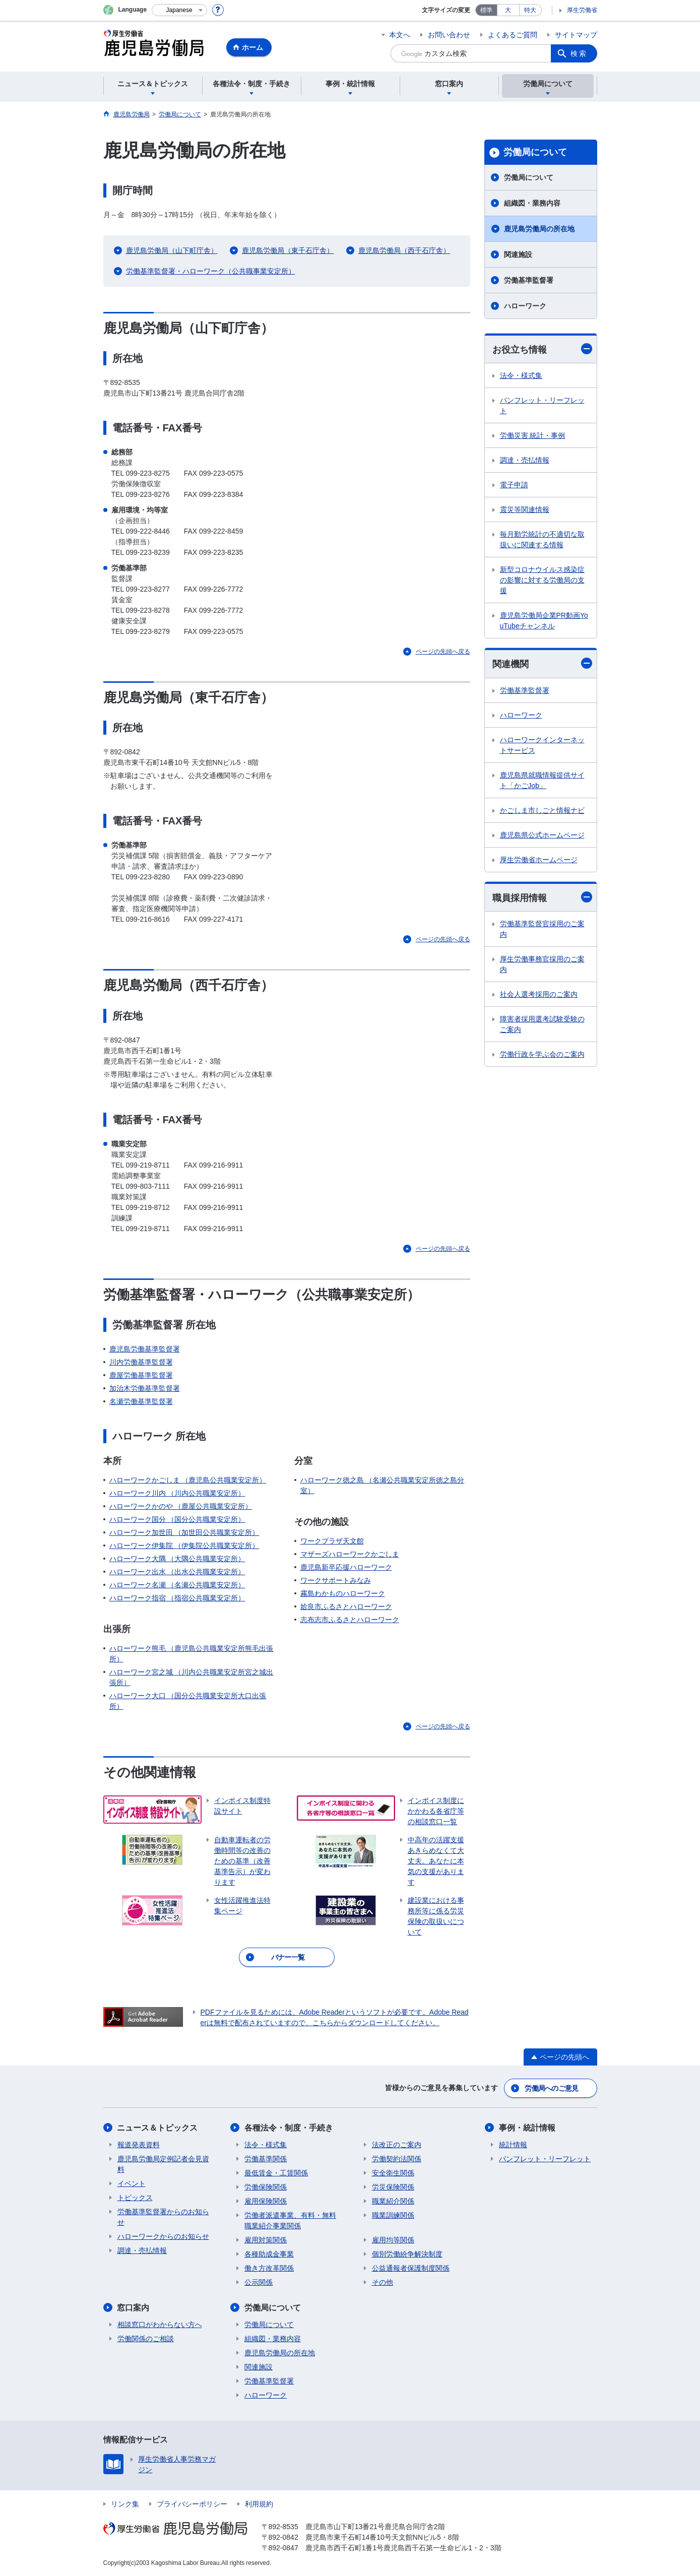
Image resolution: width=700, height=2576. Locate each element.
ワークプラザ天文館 (332, 1541)
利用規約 (259, 2504)
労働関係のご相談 (145, 2339)
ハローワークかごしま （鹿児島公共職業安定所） (188, 1480)
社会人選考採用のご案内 (539, 994)
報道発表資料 (138, 2145)
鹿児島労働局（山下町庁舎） (172, 250)
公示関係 (258, 2282)
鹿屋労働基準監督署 (141, 1375)
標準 (486, 10)
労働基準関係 (265, 2159)
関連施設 (518, 254)
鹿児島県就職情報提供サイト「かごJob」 (542, 780)
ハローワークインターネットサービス (542, 745)
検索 (579, 53)
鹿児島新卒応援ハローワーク (346, 1567)
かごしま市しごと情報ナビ (542, 810)
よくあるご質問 (512, 34)
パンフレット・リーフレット (542, 405)
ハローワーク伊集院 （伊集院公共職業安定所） (184, 1545)
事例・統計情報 (527, 2127)
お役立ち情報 (542, 349)
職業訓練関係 (393, 2215)
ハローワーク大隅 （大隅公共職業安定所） (177, 1559)
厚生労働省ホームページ (539, 860)
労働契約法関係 (396, 2159)
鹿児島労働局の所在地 (539, 229)
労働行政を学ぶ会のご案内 (542, 1054)
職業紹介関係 (393, 2201)
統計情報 (513, 2145)
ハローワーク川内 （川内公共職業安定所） (177, 1493)
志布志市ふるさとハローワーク (349, 1620)
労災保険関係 (393, 2187)
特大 (530, 10)
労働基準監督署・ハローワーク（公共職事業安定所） (210, 271)
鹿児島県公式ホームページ (542, 835)
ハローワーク (525, 306)
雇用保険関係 (265, 2201)
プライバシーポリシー (192, 2504)
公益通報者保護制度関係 (411, 2268)
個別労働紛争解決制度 (407, 2254)
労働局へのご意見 (551, 2088)
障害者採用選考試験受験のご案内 (542, 1024)
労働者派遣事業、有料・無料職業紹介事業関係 (290, 2220)
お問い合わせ (449, 34)
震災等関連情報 (524, 509)
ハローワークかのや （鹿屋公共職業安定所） (180, 1506)
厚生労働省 (582, 10)
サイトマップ (576, 34)
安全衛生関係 (393, 2173)
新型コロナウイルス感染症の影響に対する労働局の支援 (542, 580)
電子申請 (514, 485)
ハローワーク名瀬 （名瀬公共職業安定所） (177, 1585)
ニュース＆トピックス (157, 2127)
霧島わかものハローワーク (342, 1593)
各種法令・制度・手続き (288, 2127)
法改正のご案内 (396, 2145)
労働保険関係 (265, 2187)
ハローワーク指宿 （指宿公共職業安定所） (177, 1598)
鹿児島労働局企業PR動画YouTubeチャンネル (544, 620)
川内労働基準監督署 (141, 1362)
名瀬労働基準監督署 (141, 1401)
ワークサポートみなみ (335, 1580)
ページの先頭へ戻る (443, 651)
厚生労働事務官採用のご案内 (542, 964)
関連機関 (542, 663)
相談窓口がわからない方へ (159, 2325)
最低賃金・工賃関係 (276, 2173)
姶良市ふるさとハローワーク (346, 1606)
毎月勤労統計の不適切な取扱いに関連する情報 (542, 539)
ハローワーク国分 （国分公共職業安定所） (177, 1519)
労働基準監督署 (528, 280)
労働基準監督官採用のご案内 (542, 929)
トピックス (135, 2198)
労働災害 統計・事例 (532, 435)
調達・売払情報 (524, 460)
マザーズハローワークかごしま (349, 1554)
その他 (382, 2282)
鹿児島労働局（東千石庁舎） (288, 250)
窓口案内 (133, 2307)
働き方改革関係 (269, 2268)
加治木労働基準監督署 (144, 1388)
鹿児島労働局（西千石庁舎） (404, 250)
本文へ (399, 34)
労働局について (535, 152)
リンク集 (125, 2504)
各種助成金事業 (269, 2254)
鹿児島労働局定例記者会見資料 (163, 2164)
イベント (131, 2183)
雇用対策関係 (265, 2240)
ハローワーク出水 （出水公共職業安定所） (177, 1572)
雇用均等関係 (393, 2240)
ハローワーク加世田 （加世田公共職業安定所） (184, 1532)
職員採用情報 (542, 897)
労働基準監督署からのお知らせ (163, 2217)
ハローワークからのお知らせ (163, 2236)
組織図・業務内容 (532, 203)
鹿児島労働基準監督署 (144, 1349)
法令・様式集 (521, 375)
